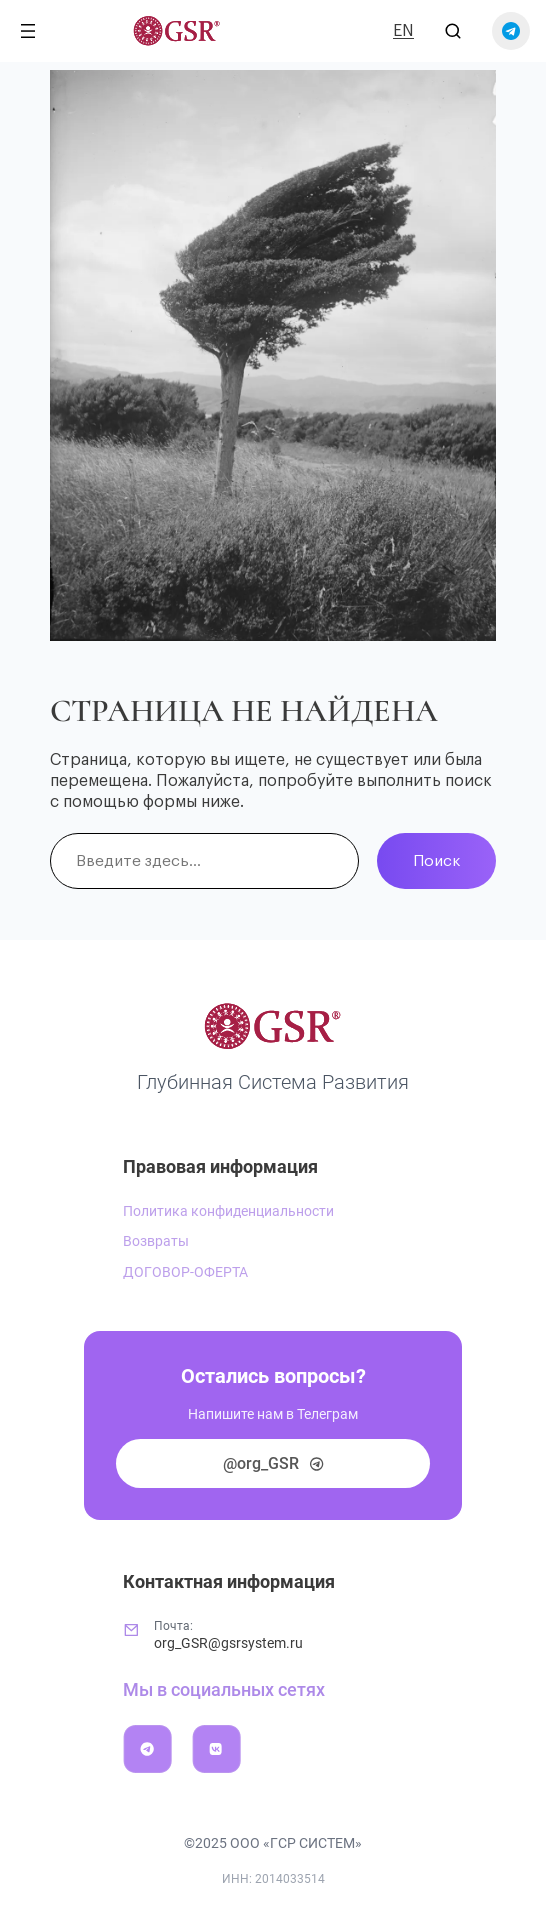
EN (403, 31)
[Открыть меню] (28, 31)
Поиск (436, 861)
